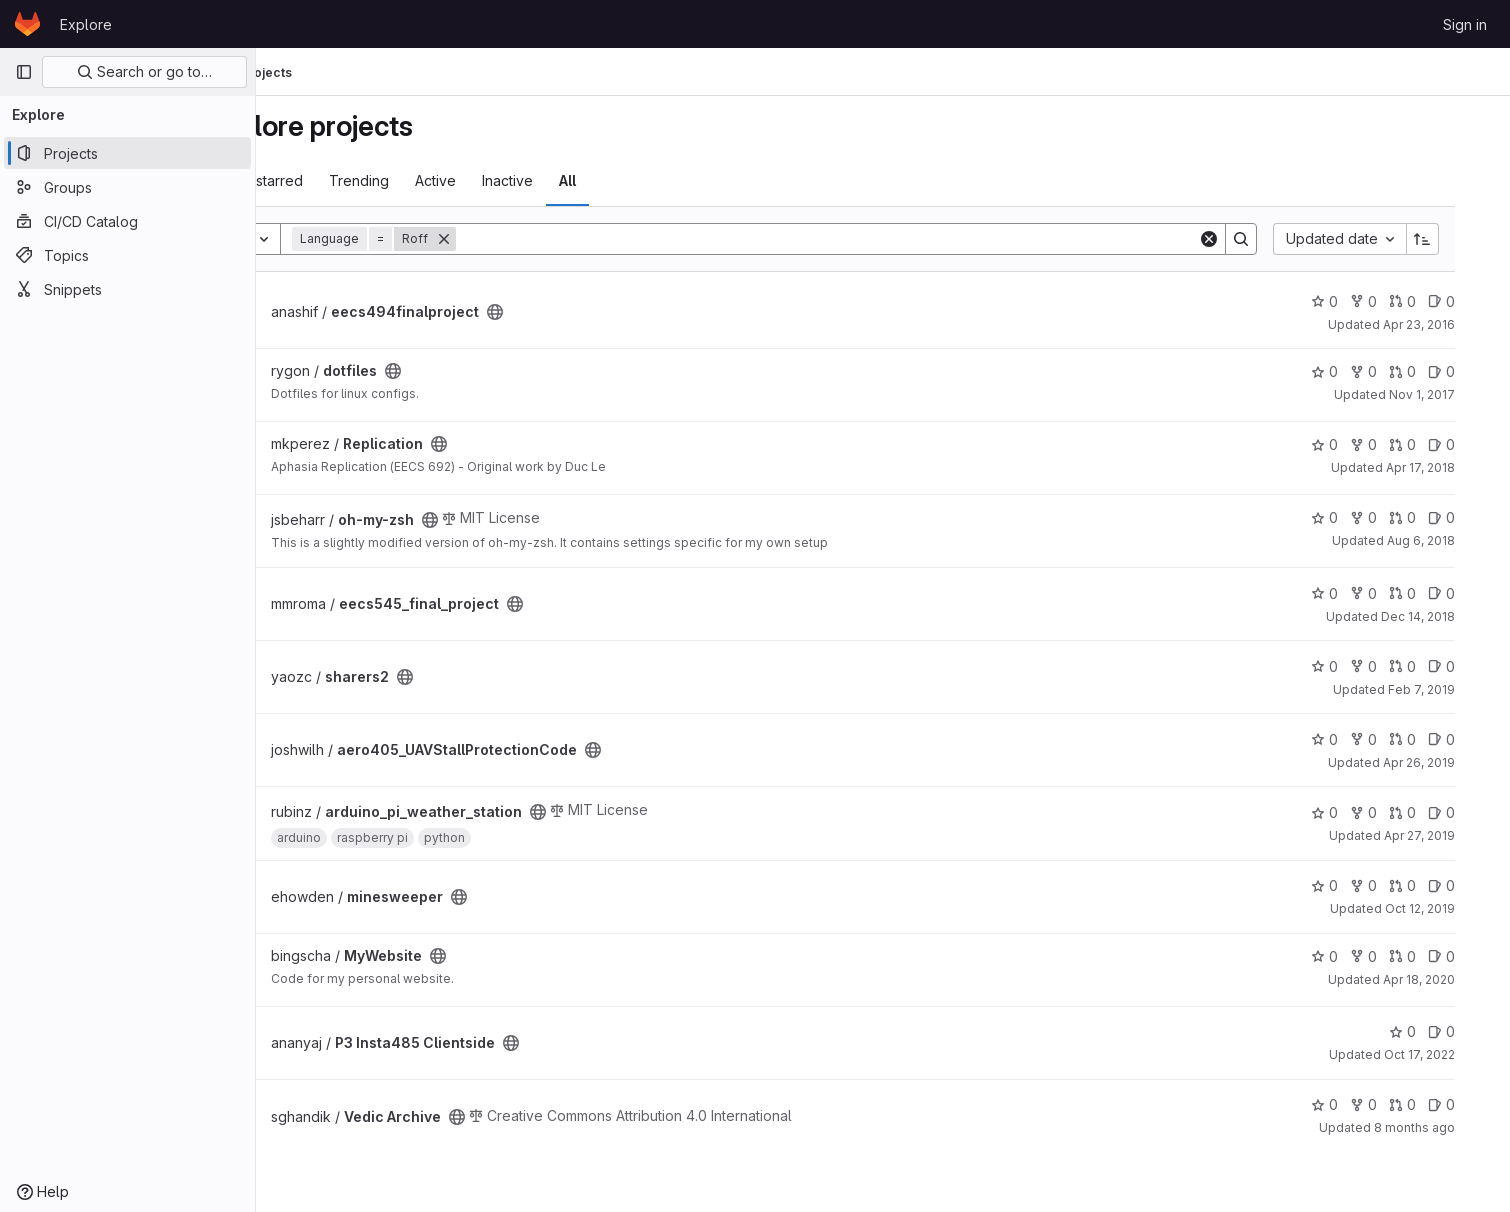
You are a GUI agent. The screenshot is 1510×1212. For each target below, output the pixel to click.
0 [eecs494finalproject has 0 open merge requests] (1433, 301)
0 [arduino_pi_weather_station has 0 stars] (1355, 812)
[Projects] (127, 153)
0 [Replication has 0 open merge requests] (1433, 444)
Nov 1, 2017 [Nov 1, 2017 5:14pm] (1453, 394)
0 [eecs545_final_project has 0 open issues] (1472, 593)
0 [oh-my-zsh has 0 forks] (1394, 517)
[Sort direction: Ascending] (1454, 239)
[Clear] (1240, 239)
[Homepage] (27, 24)
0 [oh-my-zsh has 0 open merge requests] (1433, 517)
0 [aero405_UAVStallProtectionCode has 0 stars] (1355, 739)
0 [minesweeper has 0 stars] (1355, 885)
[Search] (879, 239)
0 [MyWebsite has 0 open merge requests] (1433, 956)
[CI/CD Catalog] (127, 221)
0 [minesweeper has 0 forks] (1394, 885)
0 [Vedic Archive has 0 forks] (1394, 1104)
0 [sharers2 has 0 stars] (1355, 666)
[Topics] (127, 255)
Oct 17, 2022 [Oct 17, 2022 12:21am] (1450, 1054)
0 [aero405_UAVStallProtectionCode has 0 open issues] (1472, 739)
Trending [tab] (432, 180)
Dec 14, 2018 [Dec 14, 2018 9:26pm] (1449, 616)
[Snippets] (127, 289)
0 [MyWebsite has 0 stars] (1355, 956)
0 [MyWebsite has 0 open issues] (1472, 956)
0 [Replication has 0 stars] (1355, 444)
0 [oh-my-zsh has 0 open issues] (1472, 517)
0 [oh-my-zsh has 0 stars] (1355, 517)
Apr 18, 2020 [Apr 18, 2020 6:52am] (1450, 979)
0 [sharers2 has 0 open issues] (1472, 666)
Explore (86, 24)
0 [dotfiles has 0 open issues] (1472, 371)
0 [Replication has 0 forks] (1394, 444)
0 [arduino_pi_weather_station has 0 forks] (1394, 812)
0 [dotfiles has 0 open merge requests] (1433, 371)
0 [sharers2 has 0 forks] (1394, 666)
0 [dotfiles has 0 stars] (1355, 371)
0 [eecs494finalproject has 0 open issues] (1472, 301)
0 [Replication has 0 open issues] (1472, 444)
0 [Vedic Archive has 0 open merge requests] (1433, 1104)
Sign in (1465, 24)
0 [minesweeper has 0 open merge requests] (1433, 885)
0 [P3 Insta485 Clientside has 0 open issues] (1472, 1031)
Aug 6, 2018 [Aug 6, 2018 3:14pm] (1452, 540)
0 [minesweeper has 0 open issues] (1472, 885)
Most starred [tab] (334, 180)
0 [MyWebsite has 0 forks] (1394, 956)
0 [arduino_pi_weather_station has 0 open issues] (1472, 812)
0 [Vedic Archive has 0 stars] (1355, 1104)
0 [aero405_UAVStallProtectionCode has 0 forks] (1394, 739)
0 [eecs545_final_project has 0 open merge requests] (1433, 593)
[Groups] (127, 187)
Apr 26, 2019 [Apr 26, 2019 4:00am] (1450, 762)
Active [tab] (508, 180)
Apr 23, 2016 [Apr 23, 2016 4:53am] (1450, 324)
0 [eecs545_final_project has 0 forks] (1394, 593)
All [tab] (640, 180)
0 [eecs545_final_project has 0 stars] (1355, 593)
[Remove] (517, 239)
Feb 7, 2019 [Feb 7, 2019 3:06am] (1452, 689)
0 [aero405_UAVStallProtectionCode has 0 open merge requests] (1433, 739)
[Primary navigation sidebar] (24, 72)
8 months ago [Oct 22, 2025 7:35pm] (1445, 1127)
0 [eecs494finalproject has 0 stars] (1355, 301)
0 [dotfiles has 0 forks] (1394, 371)
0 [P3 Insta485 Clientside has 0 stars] (1433, 1031)
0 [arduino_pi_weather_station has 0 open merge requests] (1433, 812)
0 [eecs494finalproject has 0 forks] (1394, 301)
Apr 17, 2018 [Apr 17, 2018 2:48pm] (1451, 467)
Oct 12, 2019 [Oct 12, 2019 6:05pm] (1451, 908)
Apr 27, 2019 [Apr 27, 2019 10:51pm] (1450, 835)
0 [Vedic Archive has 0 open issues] (1472, 1104)
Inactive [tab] (580, 180)
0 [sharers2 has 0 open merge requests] (1433, 666)
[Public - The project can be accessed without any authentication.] (568, 312)
